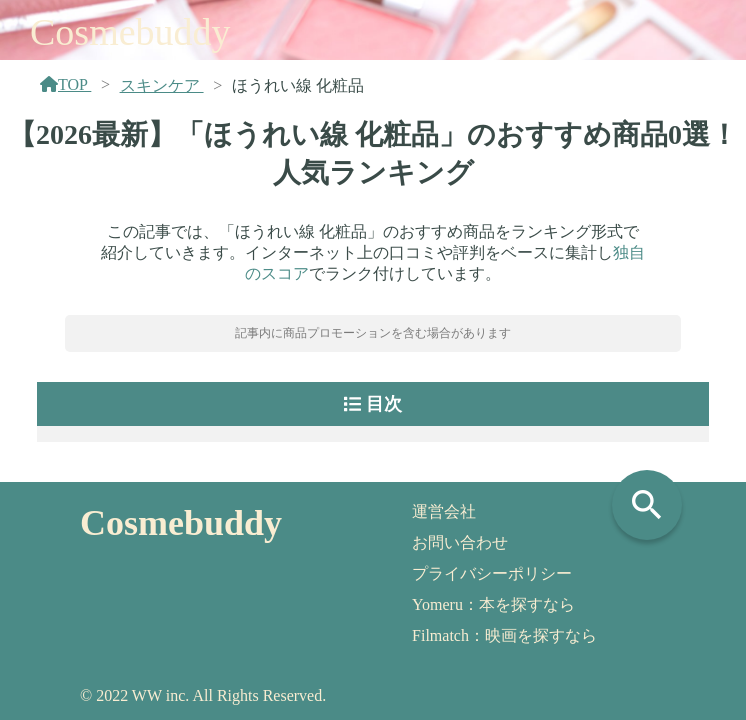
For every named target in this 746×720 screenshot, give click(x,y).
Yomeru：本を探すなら (493, 604)
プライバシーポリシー (492, 573)
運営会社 (444, 511)
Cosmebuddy (130, 32)
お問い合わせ (460, 542)
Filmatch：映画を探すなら (504, 635)
